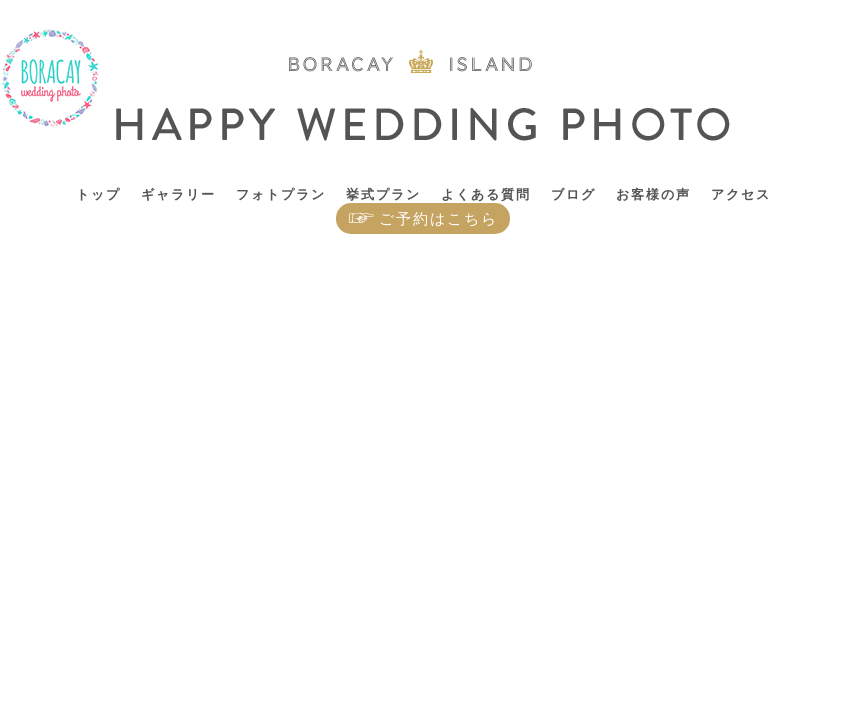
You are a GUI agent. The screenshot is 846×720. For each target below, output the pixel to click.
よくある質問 (486, 194)
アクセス (741, 194)
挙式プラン (383, 194)
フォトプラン (281, 194)
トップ (98, 194)
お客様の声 (653, 194)
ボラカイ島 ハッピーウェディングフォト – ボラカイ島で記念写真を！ (51, 78)
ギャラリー (178, 194)
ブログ (573, 194)
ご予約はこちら (438, 218)
